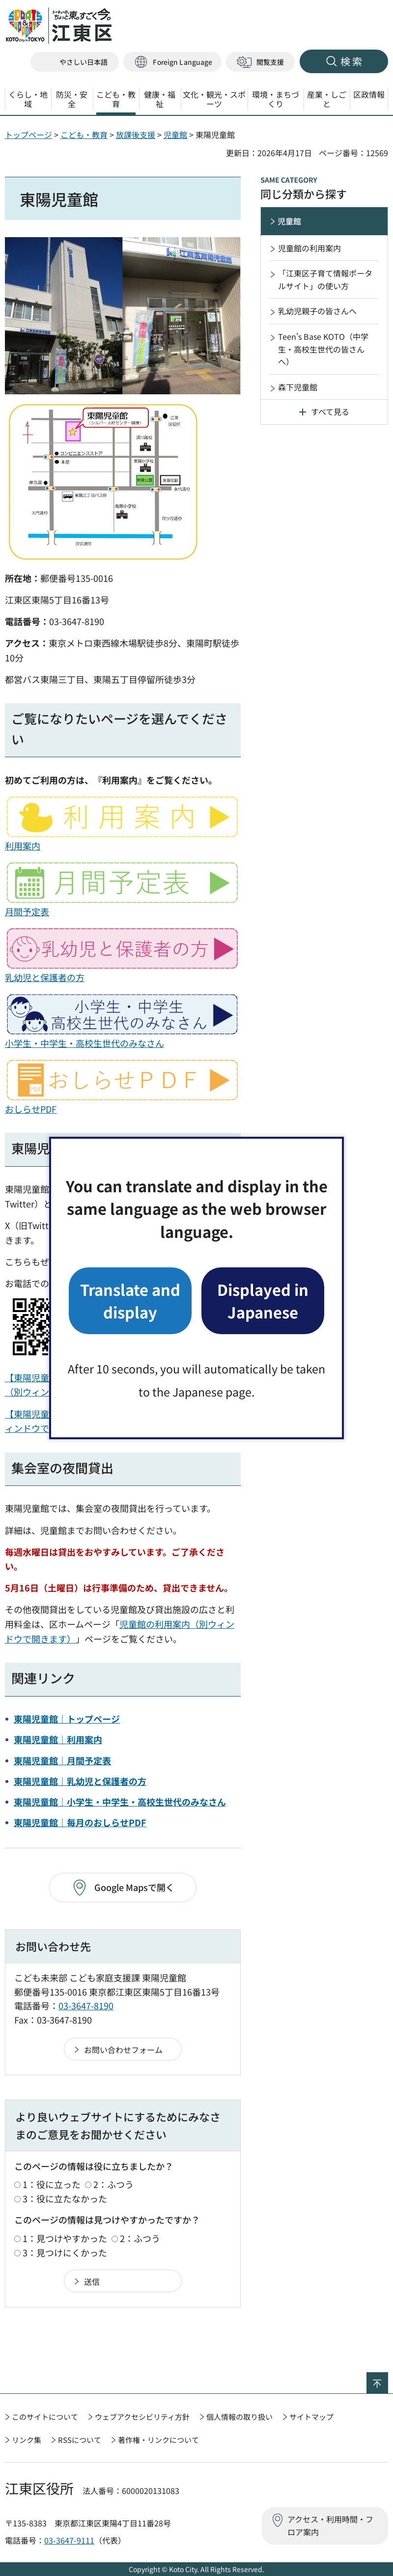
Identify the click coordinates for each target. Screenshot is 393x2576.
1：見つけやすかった (65, 2238)
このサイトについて (45, 2417)
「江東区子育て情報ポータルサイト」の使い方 (325, 279)
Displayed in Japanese (263, 1300)
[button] (172, 62)
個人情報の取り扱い (239, 2417)
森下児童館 (297, 387)
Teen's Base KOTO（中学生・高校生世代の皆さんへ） (323, 348)
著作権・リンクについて (158, 2440)
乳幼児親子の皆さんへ (317, 311)
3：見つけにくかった (65, 2252)
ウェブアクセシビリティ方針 (142, 2417)
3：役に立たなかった (65, 2198)
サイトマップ (311, 2417)
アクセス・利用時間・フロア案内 (330, 2525)
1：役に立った (52, 2184)
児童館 (175, 134)
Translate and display (130, 1300)
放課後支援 (135, 134)
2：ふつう (113, 2184)
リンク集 (26, 2440)
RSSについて (79, 2440)
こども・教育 (84, 134)
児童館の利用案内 (309, 248)
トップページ (28, 134)
